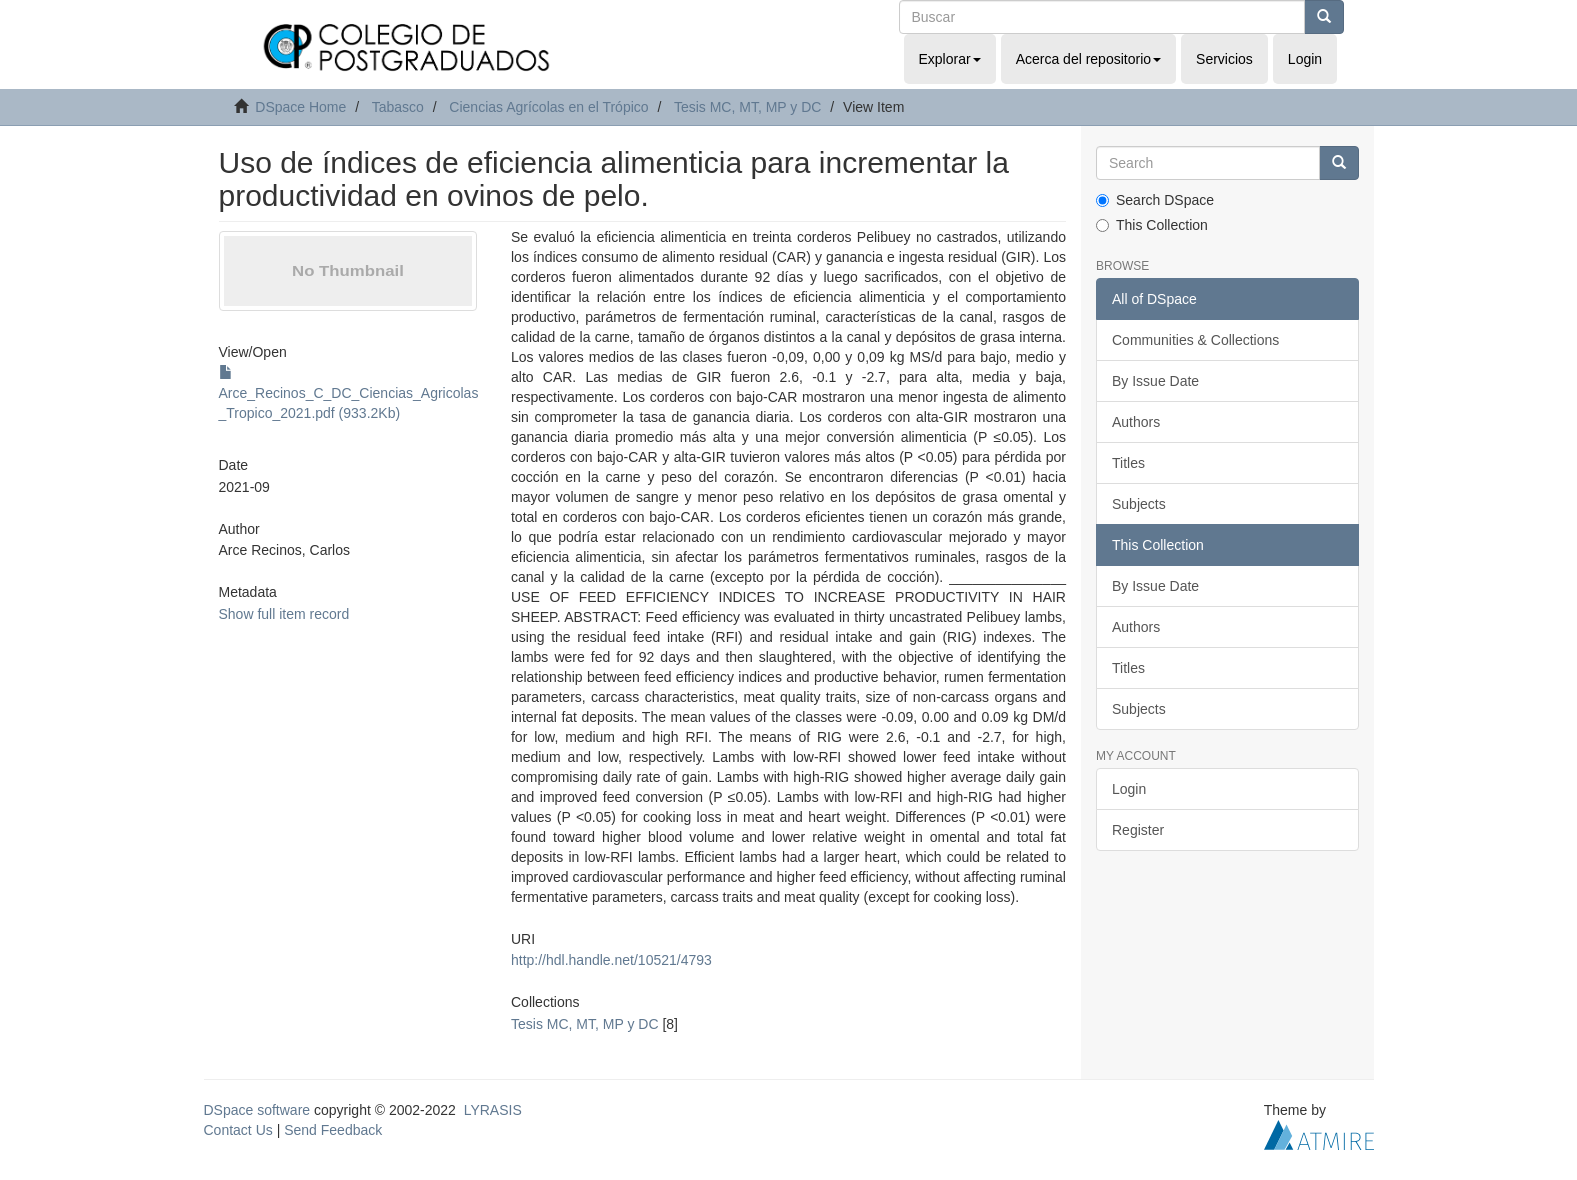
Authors (1136, 422)
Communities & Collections (1195, 340)
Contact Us (238, 1130)
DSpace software (257, 1110)
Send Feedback (333, 1130)
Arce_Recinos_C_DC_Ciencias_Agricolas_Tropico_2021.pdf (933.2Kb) (349, 393)
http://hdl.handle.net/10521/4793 (611, 960)
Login (1129, 789)
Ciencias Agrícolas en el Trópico (548, 107)
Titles (1128, 463)
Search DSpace (1155, 200)
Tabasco (398, 107)
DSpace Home (300, 107)
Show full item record (284, 614)
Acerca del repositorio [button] (1088, 59)
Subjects (1139, 504)
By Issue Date (1155, 381)
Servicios (1224, 59)
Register (1138, 830)
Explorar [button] (950, 59)
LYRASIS (493, 1110)
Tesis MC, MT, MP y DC (748, 107)
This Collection (1152, 225)
